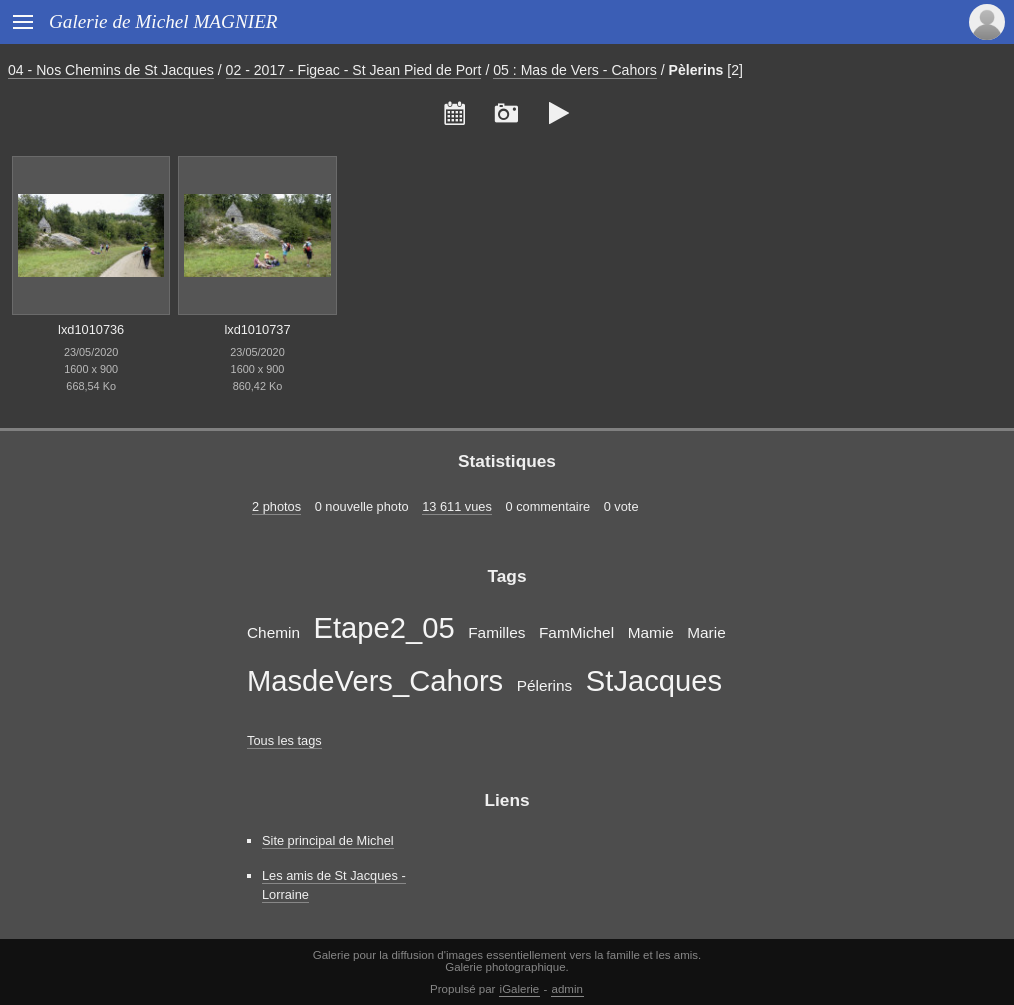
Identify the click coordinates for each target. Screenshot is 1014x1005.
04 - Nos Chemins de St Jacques (111, 70)
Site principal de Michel (328, 840)
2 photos (276, 506)
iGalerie (520, 989)
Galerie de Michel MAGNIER (163, 21)
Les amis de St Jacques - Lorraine (334, 885)
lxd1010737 (257, 329)
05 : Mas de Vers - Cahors (575, 70)
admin (567, 989)
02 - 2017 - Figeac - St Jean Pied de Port (354, 70)
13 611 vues (457, 506)
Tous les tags (284, 740)
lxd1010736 (91, 329)
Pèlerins (696, 70)
